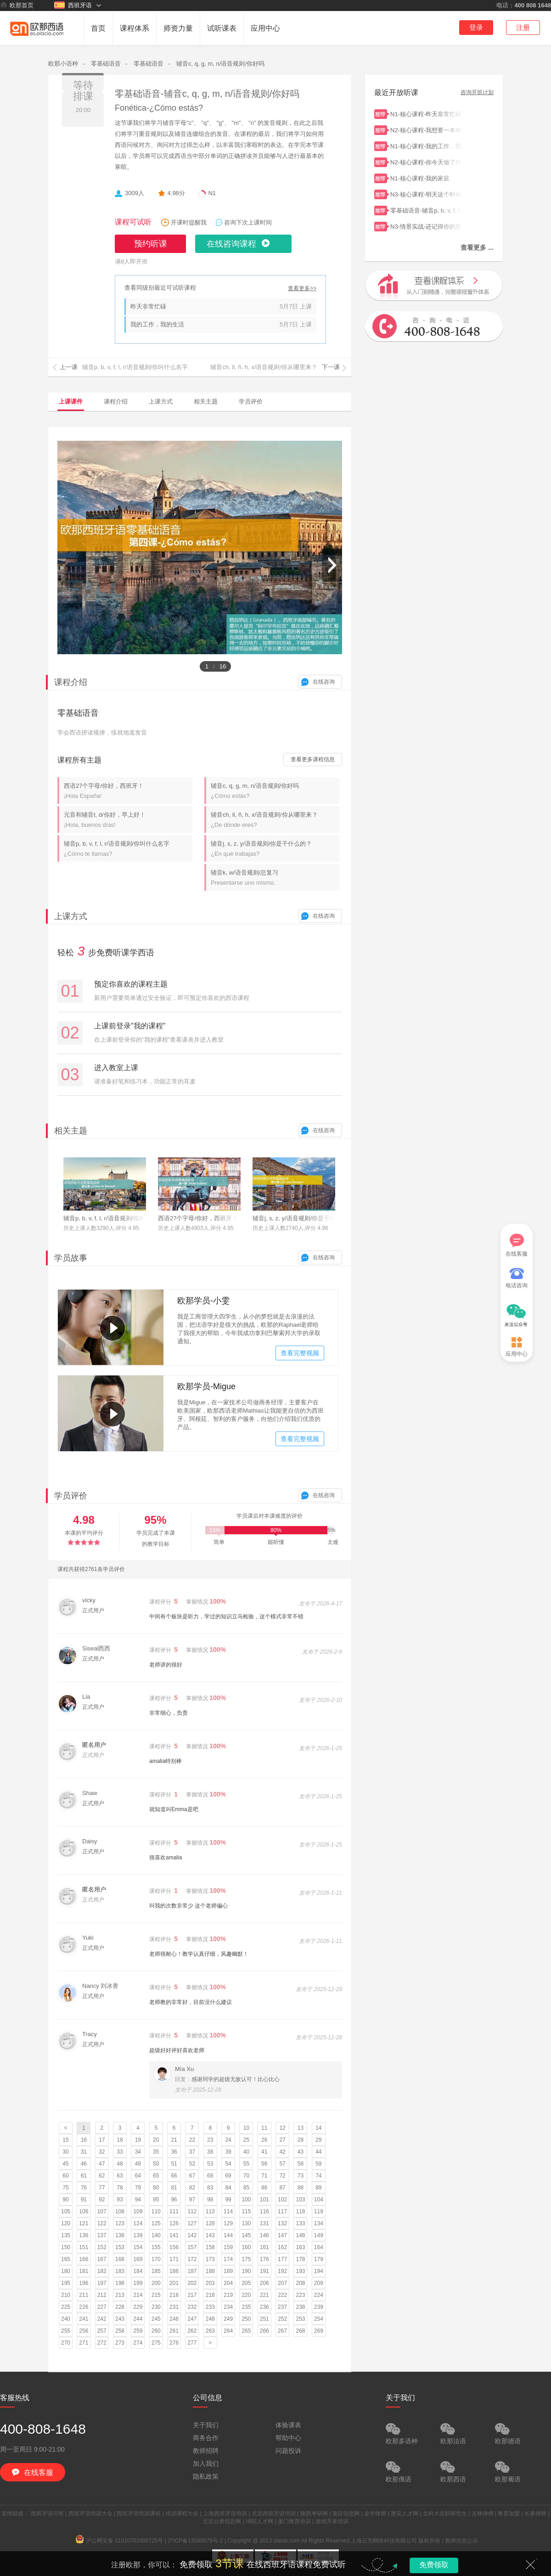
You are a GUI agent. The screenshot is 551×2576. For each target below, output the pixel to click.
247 (192, 2319)
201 (174, 2283)
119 (318, 2211)
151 (83, 2247)
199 (137, 2283)
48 (120, 2164)
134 (318, 2223)
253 (300, 2319)
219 (228, 2295)
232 (192, 2307)
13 (301, 2128)
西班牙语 (73, 5)
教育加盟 (509, 2513)
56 (264, 2164)
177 (282, 2259)
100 (246, 2199)
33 (120, 2152)
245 (156, 2319)
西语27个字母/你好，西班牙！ (128, 790)
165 (65, 2259)
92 (102, 2199)
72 (282, 2175)
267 (282, 2331)
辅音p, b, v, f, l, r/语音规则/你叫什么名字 (128, 848)
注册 (523, 27)
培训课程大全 (181, 2513)
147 (282, 2235)
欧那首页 (17, 5)
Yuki (88, 1937)
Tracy (89, 2034)
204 (228, 2283)
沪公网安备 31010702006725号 (119, 2540)
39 (228, 2152)
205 (246, 2283)
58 (301, 2164)
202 (192, 2283)
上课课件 (71, 401)
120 (65, 2223)
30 (65, 2152)
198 (119, 2283)
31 (84, 2152)
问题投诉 (288, 2450)
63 (120, 2175)
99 (228, 2199)
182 (102, 2271)
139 (137, 2235)
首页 (98, 28)
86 (264, 2187)
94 (138, 2199)
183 (119, 2271)
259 (137, 2331)
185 (156, 2271)
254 (318, 2319)
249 (228, 2319)
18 (120, 2140)
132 (282, 2223)
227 (102, 2307)
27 (282, 2140)
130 (246, 2223)
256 (83, 2331)
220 (246, 2295)
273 (119, 2343)
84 (228, 2187)
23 (210, 2140)
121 (83, 2223)
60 (65, 2175)
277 (192, 2343)
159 (228, 2247)
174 (228, 2259)
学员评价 (251, 401)
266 (264, 2331)
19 (138, 2140)
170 (156, 2259)
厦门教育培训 (294, 2521)
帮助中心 (288, 2437)
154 (137, 2247)
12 (282, 2128)
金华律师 (375, 2513)
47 (102, 2164)
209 (318, 2283)
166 (83, 2259)
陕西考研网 (314, 2513)
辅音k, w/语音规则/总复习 (275, 877)
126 (174, 2223)
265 (246, 2331)
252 (282, 2319)
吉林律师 (483, 2513)
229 (137, 2307)
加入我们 (206, 2463)
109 (137, 2211)
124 (137, 2223)
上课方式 (161, 401)
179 (318, 2259)
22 (192, 2140)
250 (246, 2319)
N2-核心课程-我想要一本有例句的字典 (427, 129)
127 (192, 2223)
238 (300, 2307)
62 (102, 2175)
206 (264, 2283)
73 (301, 2175)
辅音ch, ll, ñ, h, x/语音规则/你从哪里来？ (275, 819)
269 (318, 2331)
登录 (476, 27)
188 (210, 2271)
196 (83, 2283)
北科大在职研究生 (445, 2513)
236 (264, 2307)
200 (156, 2283)
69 (228, 2175)
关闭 (530, 2564)
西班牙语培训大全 (90, 2513)
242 (102, 2319)
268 (300, 2331)
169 (137, 2259)
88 (301, 2187)
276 (174, 2343)
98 (210, 2199)
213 (119, 2295)
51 (174, 2164)
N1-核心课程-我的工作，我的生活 (427, 145)
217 (192, 2295)
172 (192, 2259)
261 (174, 2331)
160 (246, 2247)
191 (264, 2271)
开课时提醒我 (189, 222)
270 (65, 2343)
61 (84, 2175)
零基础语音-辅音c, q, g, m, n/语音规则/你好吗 (207, 94)
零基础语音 (106, 63)
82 (192, 2187)
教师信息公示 (461, 2540)
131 (264, 2223)
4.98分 (176, 193)
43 (301, 2152)
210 (65, 2295)
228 (119, 2307)
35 (156, 2152)
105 (65, 2211)
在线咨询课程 (231, 243)
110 (156, 2211)
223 (300, 2295)
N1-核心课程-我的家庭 (427, 177)
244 (137, 2319)
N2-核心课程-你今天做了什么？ (427, 161)
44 (318, 2152)
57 (282, 2164)
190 (246, 2271)
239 (318, 2307)
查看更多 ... (477, 247)
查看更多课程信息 (313, 759)
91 (84, 2199)
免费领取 (434, 2565)
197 (102, 2283)
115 (246, 2211)
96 (174, 2199)
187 (192, 2271)
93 (120, 2199)
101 (264, 2199)
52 (192, 2164)
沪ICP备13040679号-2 (195, 2540)
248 (210, 2319)
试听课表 (221, 28)
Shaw (89, 1793)
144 (228, 2235)
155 (156, 2247)
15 (65, 2140)
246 (174, 2319)
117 (282, 2211)
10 (246, 2128)
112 (192, 2211)
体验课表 (288, 2425)
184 (137, 2271)
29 (318, 2140)
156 (174, 2247)
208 (300, 2283)
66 (174, 2175)
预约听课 (150, 243)
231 (174, 2307)
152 (102, 2247)
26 (264, 2140)
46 (84, 2164)
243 (119, 2319)
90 (65, 2199)
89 (318, 2187)
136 (83, 2235)
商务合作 (206, 2437)
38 (210, 2152)
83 (210, 2187)
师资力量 (178, 28)
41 (264, 2152)
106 (83, 2211)
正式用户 (93, 1610)
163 (300, 2247)
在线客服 (517, 1245)
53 (210, 2164)
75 (65, 2187)
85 (246, 2187)
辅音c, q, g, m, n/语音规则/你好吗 (220, 63)
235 (246, 2307)
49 (138, 2164)
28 (301, 2140)
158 (210, 2247)
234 (228, 2307)
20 (156, 2140)
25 (246, 2140)
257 (102, 2331)
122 (102, 2223)
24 (228, 2140)
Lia (86, 1696)
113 (210, 2211)
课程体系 (134, 28)
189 (228, 2271)
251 (264, 2319)
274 (137, 2343)
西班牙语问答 (47, 2513)
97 (192, 2199)
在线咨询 (324, 682)
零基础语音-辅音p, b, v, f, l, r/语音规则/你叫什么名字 (427, 209)
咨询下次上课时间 (248, 222)
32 (102, 2152)
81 (174, 2187)
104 (318, 2199)
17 (102, 2140)
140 (156, 2235)
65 (156, 2175)
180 (65, 2271)
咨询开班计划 (477, 92)
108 (119, 2211)
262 (192, 2331)
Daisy (89, 1841)
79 (138, 2187)
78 (120, 2187)
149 (318, 2235)
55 (246, 2164)
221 (264, 2295)
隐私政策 (206, 2476)
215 (156, 2295)
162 (282, 2247)
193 (300, 2271)
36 (174, 2152)
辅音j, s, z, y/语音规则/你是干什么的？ (275, 848)
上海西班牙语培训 (225, 2513)
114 (228, 2211)
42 (282, 2152)
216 (174, 2295)
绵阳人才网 (259, 2521)
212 (102, 2295)
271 (83, 2343)
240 (65, 2319)
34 (138, 2152)
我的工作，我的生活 (157, 324)
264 (228, 2331)
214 (137, 2295)
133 (300, 2223)
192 (282, 2271)
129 (228, 2223)
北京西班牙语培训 (274, 2513)
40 (246, 2152)
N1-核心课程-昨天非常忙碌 (427, 113)
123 (119, 2223)
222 (282, 2295)
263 (210, 2331)
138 (119, 2235)
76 (84, 2187)
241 (83, 2319)
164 (318, 2247)
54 (228, 2164)
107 (102, 2211)
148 (300, 2235)
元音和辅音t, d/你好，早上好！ (128, 819)
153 (119, 2247)
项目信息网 (346, 2513)
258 (119, 2331)
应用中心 (265, 28)
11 (264, 2128)
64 (138, 2175)
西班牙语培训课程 (139, 2513)
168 (119, 2259)
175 (246, 2259)
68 (210, 2175)
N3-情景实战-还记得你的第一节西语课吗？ (427, 225)
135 (65, 2235)
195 (65, 2283)
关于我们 (206, 2425)
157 (192, 2247)
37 (192, 2152)
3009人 (134, 193)
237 (282, 2307)
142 (192, 2235)
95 (156, 2199)
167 (102, 2259)
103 (300, 2199)
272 (102, 2343)
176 (264, 2259)
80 (156, 2187)
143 (210, 2235)
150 (65, 2247)
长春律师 (535, 2513)
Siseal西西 (96, 1648)
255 (65, 2331)
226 (83, 2307)
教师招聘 (206, 2450)
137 (102, 2235)
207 (282, 2283)
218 (210, 2295)
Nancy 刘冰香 (100, 1985)
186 (174, 2271)
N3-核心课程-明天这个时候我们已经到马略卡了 (427, 193)
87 (282, 2187)
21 (174, 2140)
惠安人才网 (404, 2513)
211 (83, 2295)
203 (210, 2283)
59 (318, 2164)
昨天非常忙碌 (148, 306)
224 (318, 2295)
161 (264, 2247)
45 (65, 2164)
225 (65, 2307)
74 (318, 2175)
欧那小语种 (63, 63)
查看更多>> (302, 289)
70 (246, 2175)
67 (192, 2175)
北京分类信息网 (221, 2521)
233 (210, 2307)
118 (300, 2211)
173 (210, 2259)
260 (156, 2331)
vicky (89, 1600)
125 (156, 2223)
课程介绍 (116, 401)
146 (264, 2235)
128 (210, 2223)
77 (102, 2187)
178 (300, 2259)
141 (174, 2235)
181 (83, 2271)
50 (156, 2164)
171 (174, 2259)
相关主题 (206, 401)
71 (264, 2175)
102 (282, 2199)
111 (174, 2211)
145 (246, 2235)
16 (84, 2140)
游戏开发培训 (332, 2521)
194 (318, 2271)
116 (264, 2211)
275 (156, 2343)
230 (156, 2307)
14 (318, 2128)
